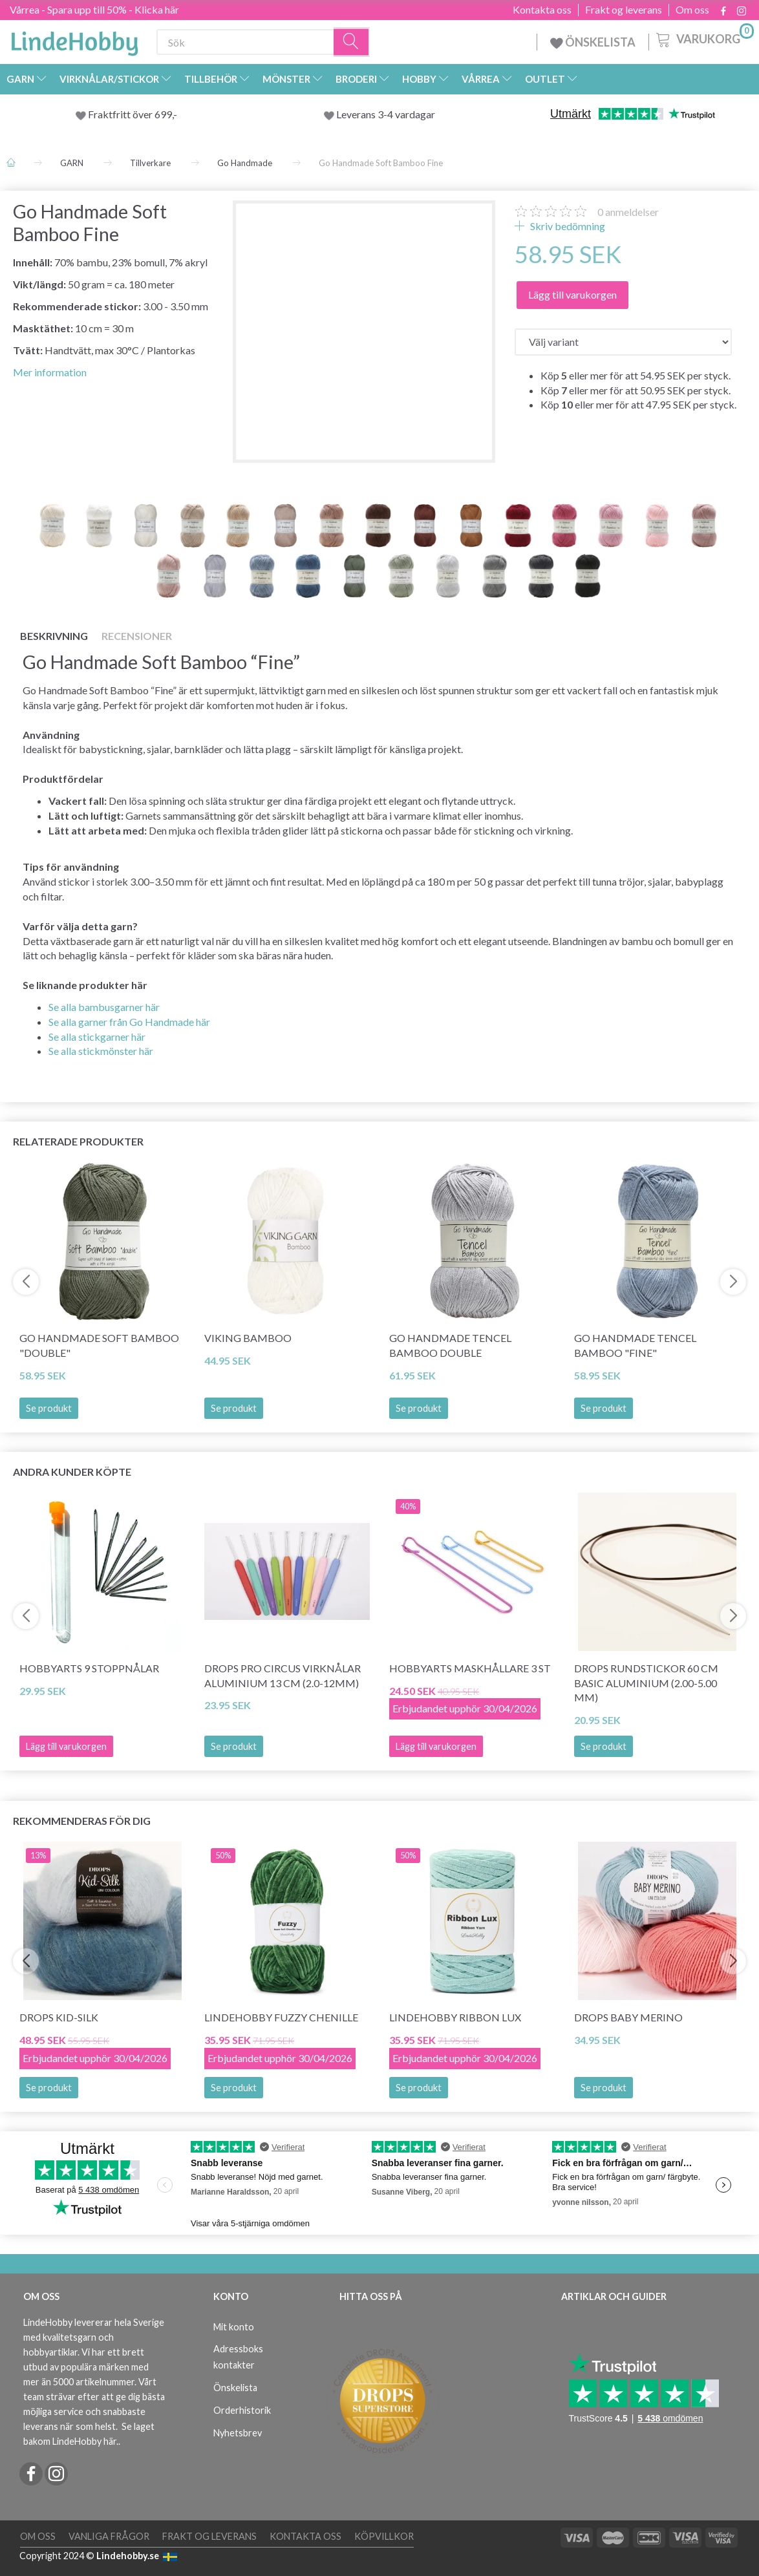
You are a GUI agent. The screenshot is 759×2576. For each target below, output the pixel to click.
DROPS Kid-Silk (58, 2017)
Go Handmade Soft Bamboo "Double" (99, 1345)
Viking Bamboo (248, 1338)
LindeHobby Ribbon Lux (455, 2017)
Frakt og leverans (623, 10)
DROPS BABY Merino (628, 2017)
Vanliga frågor (109, 2536)
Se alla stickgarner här (96, 1036)
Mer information (50, 372)
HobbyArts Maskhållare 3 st (470, 1668)
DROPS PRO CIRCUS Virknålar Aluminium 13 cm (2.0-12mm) (282, 1675)
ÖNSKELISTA (593, 42)
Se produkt (49, 1408)
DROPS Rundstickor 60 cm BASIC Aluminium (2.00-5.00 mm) (646, 1683)
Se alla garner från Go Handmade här (129, 1022)
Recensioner (137, 636)
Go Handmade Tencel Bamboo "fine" (635, 1345)
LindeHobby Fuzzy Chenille (281, 2017)
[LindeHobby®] (74, 39)
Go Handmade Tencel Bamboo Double (450, 1345)
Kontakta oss (542, 10)
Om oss (692, 10)
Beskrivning (54, 636)
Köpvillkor (384, 2536)
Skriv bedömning (566, 226)
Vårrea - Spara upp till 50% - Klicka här (94, 9)
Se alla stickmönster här (100, 1051)
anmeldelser (628, 212)
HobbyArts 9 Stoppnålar (89, 1668)
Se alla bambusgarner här (104, 1007)
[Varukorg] (703, 38)
